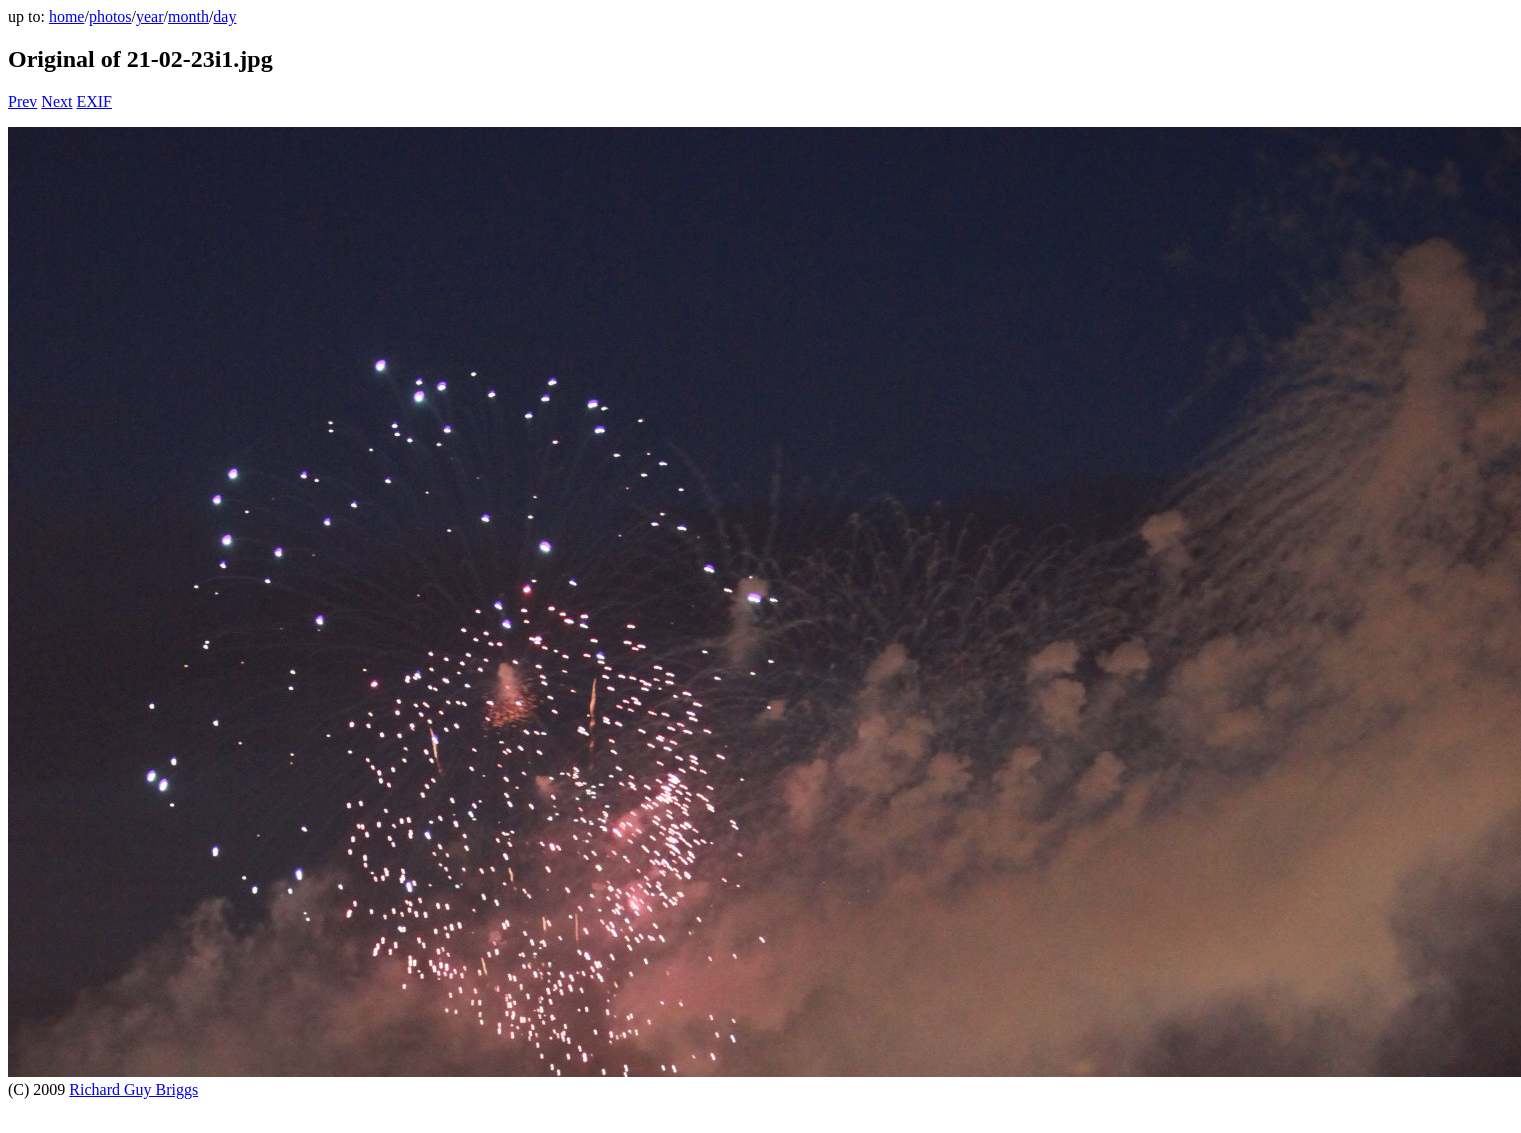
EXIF (94, 101)
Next (56, 101)
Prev (22, 101)
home (67, 16)
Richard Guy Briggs (133, 1089)
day (224, 16)
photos (110, 16)
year (150, 16)
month (188, 16)
